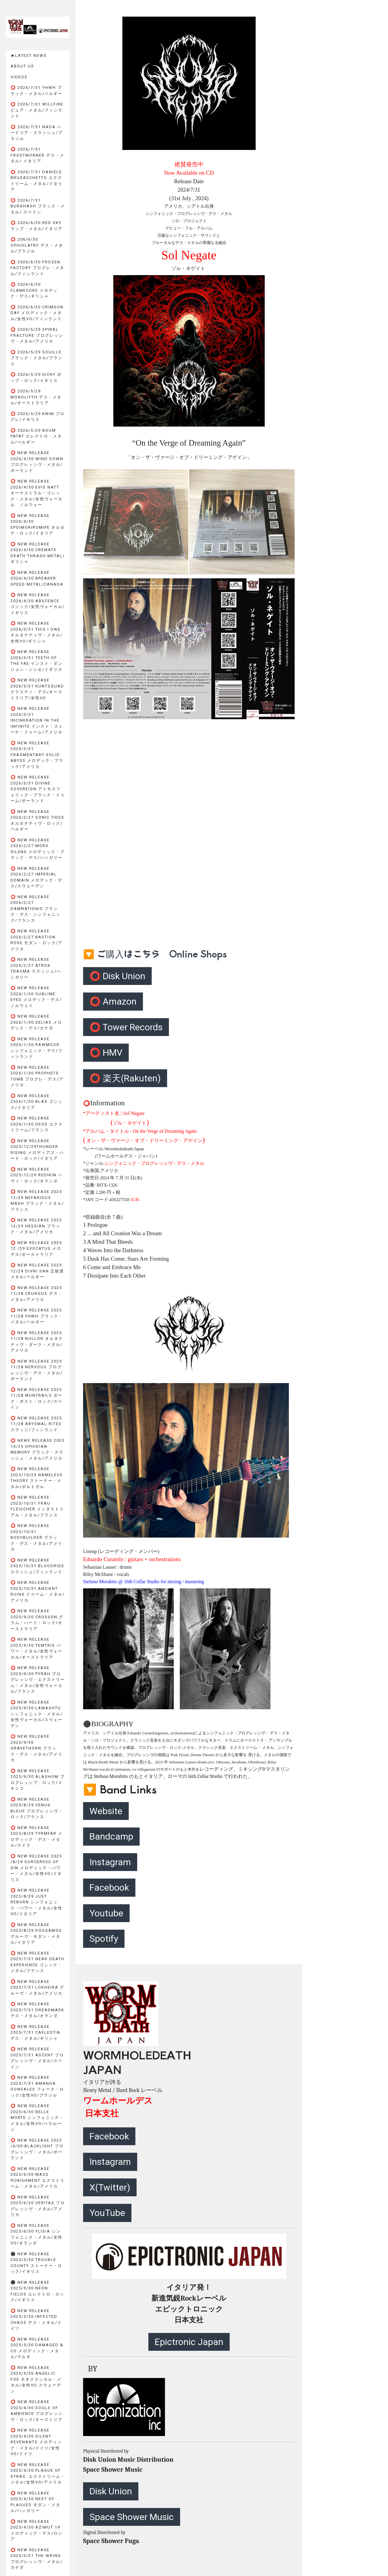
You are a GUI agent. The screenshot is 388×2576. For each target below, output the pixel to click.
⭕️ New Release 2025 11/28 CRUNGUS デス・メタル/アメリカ (37, 1293)
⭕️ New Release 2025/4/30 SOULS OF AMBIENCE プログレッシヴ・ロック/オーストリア (37, 2410)
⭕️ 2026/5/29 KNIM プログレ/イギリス (38, 416)
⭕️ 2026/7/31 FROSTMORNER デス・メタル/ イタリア (37, 155)
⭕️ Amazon (113, 1001)
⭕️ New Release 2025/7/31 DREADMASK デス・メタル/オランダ (37, 2010)
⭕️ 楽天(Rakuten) (125, 1078)
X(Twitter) (109, 2187)
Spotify (103, 1938)
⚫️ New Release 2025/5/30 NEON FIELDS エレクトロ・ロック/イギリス (37, 2291)
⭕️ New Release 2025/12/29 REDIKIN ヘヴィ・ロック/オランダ (37, 1175)
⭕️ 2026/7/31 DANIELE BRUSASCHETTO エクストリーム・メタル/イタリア (37, 181)
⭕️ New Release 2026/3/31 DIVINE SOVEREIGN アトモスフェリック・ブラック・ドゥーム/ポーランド (38, 789)
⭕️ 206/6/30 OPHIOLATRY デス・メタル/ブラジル (37, 245)
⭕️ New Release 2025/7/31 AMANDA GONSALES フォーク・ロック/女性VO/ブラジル (37, 2086)
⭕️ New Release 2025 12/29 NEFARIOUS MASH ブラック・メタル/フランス (37, 1200)
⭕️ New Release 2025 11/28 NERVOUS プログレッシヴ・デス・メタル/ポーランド (37, 1370)
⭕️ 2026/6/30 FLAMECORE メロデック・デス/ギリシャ (34, 290)
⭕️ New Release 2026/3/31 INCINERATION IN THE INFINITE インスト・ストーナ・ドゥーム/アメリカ (37, 720)
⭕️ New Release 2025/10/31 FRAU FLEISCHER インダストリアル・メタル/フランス (37, 1506)
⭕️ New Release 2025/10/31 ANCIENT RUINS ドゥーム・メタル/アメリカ (38, 1591)
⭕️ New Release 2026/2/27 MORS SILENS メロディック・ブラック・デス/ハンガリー (38, 849)
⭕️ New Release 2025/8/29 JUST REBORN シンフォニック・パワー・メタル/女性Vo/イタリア (37, 1902)
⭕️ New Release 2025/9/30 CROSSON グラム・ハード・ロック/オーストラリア (37, 1620)
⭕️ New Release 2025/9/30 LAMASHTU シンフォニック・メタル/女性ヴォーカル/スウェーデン (37, 1714)
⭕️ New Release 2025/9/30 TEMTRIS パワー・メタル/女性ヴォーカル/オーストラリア (37, 1648)
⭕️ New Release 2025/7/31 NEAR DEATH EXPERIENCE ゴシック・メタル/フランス (37, 1962)
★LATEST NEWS (29, 55)
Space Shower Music (131, 2517)
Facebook (109, 1887)
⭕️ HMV (105, 1052)
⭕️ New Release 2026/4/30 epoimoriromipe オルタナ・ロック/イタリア (38, 524)
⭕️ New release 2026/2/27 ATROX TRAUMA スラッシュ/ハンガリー (36, 968)
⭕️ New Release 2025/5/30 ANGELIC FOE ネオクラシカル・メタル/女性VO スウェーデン (36, 2379)
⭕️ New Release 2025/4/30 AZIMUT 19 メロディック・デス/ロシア (37, 2530)
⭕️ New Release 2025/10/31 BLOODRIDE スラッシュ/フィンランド (37, 1566)
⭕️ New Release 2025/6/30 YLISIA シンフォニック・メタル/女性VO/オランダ (37, 2234)
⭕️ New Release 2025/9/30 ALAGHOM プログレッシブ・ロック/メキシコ (38, 1780)
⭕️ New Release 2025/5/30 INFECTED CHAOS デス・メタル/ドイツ (36, 2319)
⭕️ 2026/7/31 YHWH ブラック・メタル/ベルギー (37, 90)
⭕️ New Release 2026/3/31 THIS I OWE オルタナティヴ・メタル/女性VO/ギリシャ (37, 632)
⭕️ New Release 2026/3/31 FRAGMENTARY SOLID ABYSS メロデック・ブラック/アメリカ (37, 755)
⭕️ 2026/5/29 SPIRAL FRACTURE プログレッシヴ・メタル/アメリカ (37, 335)
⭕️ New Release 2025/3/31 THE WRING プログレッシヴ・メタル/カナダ (37, 2559)
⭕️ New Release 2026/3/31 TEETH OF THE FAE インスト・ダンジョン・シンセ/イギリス (37, 660)
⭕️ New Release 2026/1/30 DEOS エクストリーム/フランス (37, 1124)
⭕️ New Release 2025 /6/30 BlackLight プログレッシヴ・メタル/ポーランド (37, 2149)
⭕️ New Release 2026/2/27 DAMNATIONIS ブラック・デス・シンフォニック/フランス (35, 909)
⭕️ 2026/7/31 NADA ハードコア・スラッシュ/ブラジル (37, 133)
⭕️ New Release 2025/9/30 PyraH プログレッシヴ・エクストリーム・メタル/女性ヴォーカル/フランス (38, 1679)
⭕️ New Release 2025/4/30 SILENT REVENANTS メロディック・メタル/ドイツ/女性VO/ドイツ (36, 2442)
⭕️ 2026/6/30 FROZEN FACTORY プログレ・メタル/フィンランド (37, 268)
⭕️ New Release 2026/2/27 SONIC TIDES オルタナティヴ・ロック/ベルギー (37, 820)
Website (105, 1811)
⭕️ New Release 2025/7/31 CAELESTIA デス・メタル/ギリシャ (35, 2032)
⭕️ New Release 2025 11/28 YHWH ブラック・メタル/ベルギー (37, 1316)
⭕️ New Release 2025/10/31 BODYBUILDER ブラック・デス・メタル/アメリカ (37, 1537)
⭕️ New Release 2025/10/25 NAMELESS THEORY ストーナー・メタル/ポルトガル (37, 1478)
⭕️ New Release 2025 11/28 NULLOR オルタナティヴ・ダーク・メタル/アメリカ (37, 1341)
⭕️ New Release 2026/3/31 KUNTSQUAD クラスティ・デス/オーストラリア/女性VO (37, 689)
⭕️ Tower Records (126, 1027)
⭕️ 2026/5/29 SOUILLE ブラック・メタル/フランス (37, 358)
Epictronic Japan (189, 2342)
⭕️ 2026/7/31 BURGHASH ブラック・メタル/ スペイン (38, 206)
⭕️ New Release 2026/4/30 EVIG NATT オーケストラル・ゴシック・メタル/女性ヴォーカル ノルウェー (37, 493)
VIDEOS (19, 77)
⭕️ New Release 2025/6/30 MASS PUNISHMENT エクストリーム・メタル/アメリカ (38, 2177)
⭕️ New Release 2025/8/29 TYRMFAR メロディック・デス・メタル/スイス (37, 1836)
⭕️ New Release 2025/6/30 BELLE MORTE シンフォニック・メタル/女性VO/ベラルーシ (37, 2117)
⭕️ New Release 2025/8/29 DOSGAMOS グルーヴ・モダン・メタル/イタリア (36, 1933)
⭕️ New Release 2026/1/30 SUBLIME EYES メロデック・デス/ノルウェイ (36, 997)
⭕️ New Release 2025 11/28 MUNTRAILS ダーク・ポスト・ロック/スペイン (37, 1398)
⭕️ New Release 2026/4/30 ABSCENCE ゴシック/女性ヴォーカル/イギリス (38, 604)
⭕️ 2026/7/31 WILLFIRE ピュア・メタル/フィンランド (37, 110)
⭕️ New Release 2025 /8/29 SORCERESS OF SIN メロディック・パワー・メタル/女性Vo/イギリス (36, 1868)
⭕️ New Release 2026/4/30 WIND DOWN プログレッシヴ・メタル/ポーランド (37, 461)
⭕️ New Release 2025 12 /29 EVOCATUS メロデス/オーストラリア (36, 1248)
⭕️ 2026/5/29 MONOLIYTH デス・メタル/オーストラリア (36, 397)
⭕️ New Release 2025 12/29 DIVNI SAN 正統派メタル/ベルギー (37, 1271)
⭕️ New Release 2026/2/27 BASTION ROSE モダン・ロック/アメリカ (37, 940)
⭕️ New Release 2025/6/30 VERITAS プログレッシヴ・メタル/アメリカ (38, 2206)
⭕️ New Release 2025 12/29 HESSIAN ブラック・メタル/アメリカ (36, 1226)
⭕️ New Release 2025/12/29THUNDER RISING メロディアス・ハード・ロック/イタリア (37, 1150)
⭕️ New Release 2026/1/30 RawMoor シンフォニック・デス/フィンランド (37, 1048)
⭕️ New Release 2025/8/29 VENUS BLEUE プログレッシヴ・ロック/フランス (37, 1808)
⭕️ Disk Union (117, 976)
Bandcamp (111, 1836)
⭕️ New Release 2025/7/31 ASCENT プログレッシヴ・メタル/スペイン (37, 2058)
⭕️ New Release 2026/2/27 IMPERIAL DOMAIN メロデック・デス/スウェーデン (37, 877)
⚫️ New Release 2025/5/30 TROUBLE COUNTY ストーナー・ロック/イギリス (36, 2263)
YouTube (107, 2212)
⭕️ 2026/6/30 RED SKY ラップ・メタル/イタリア (37, 225)
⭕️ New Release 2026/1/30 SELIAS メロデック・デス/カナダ (36, 1022)
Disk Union (110, 2491)
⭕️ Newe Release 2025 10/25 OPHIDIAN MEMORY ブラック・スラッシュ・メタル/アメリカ (38, 1449)
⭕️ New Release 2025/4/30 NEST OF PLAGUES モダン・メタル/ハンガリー (35, 2502)
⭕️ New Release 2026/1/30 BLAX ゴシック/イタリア (37, 1101)
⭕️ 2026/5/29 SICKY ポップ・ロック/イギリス (36, 377)
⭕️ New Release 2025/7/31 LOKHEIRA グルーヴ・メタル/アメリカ (37, 1987)
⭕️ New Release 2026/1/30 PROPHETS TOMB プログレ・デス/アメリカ (37, 1076)
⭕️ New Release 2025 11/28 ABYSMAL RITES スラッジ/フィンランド (36, 1424)
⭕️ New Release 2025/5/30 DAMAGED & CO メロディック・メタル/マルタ (37, 2348)
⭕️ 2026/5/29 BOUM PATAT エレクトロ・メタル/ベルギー (36, 436)
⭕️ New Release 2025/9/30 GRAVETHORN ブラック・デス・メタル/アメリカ (37, 1748)
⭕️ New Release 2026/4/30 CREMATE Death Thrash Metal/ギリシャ (38, 553)
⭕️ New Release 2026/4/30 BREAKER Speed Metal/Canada (37, 578)
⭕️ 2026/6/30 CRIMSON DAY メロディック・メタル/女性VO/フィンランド (37, 313)
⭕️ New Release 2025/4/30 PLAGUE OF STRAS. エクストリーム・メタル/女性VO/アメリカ (38, 2473)
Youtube (106, 1913)
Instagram (110, 1862)
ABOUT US (22, 66)
